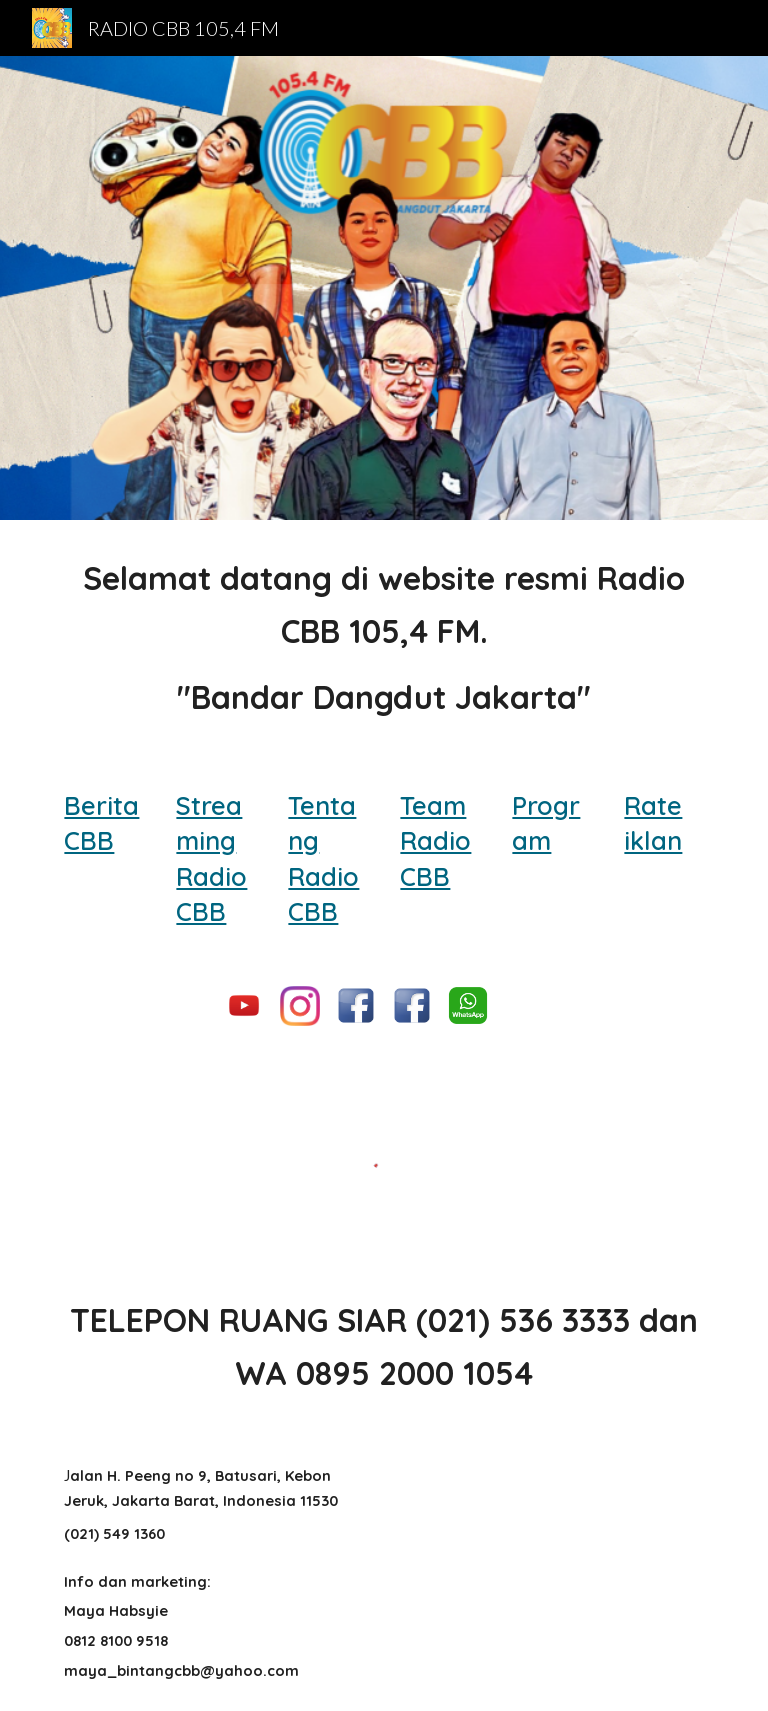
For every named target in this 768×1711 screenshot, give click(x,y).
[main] (383, 638)
